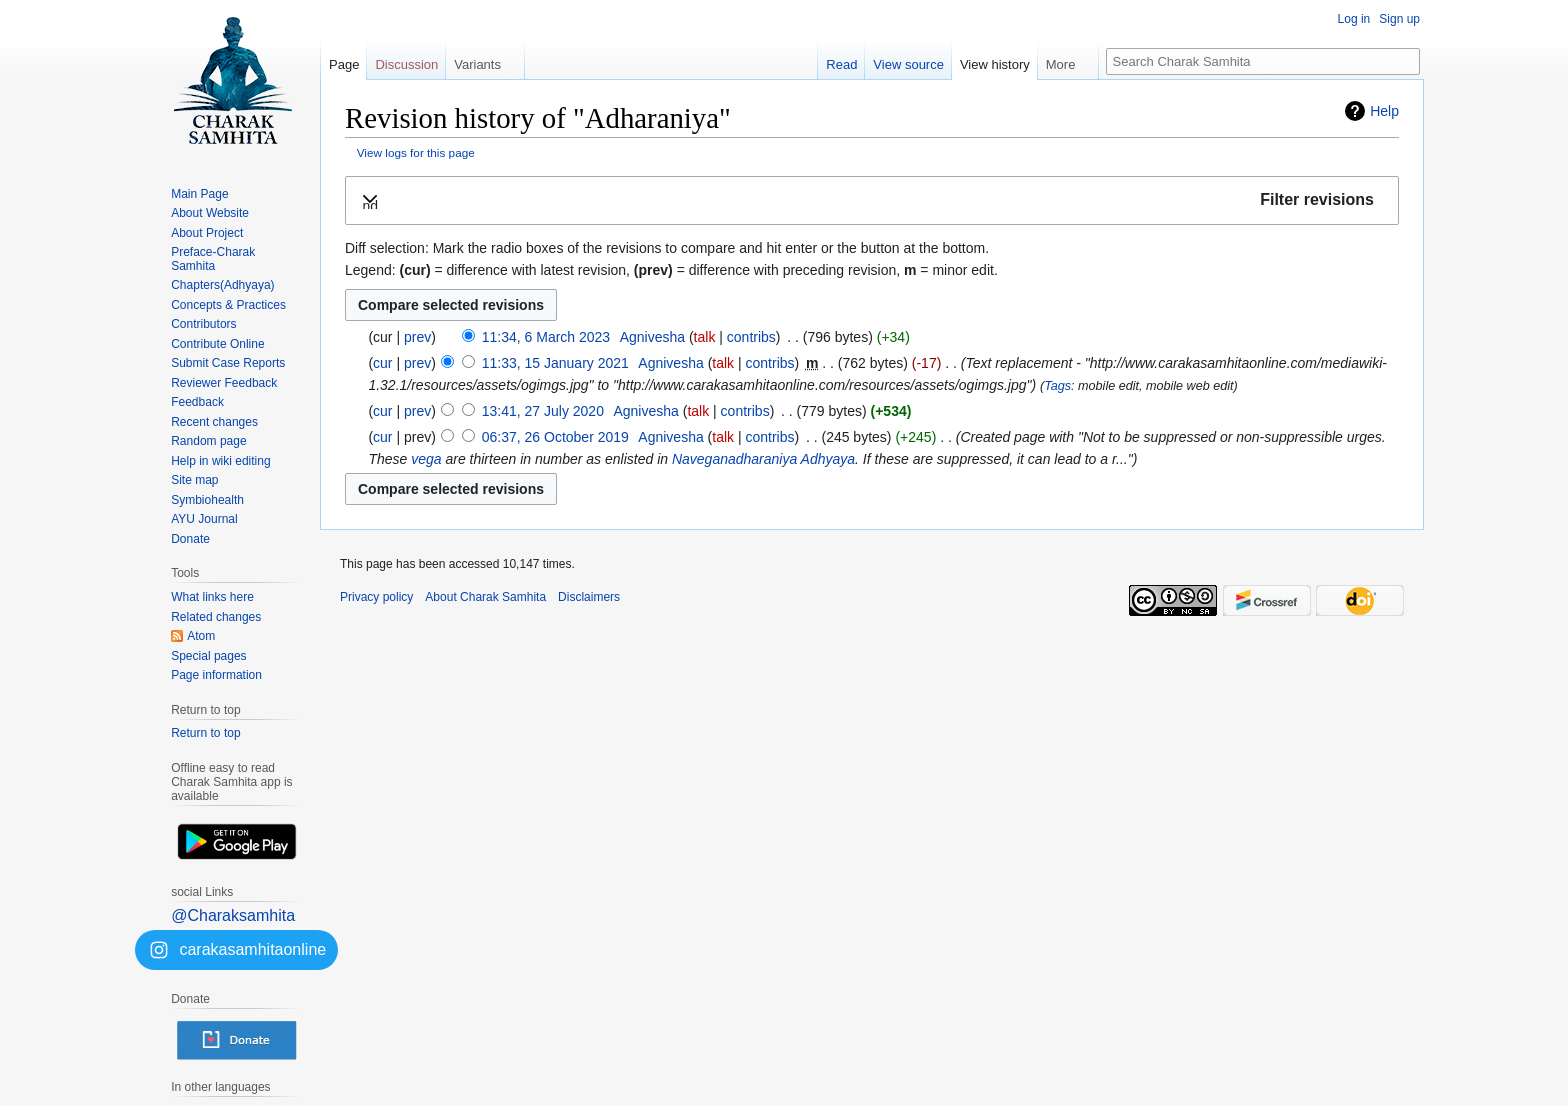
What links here (212, 597)
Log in (1354, 19)
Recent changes (214, 422)
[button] (872, 200)
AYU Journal (204, 519)
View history (995, 64)
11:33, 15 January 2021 (555, 363)
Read (841, 64)
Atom (201, 636)
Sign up (1399, 19)
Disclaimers (589, 597)
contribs (751, 337)
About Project (207, 233)
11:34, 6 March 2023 (546, 337)
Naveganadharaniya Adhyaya (763, 459)
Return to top (205, 733)
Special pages (208, 656)
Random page (208, 441)
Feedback (197, 402)
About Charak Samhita (485, 597)
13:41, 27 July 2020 (543, 411)
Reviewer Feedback (224, 383)
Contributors (203, 324)
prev (417, 337)
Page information (216, 675)
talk (705, 337)
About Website (210, 213)
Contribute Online (217, 344)
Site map (194, 480)
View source (908, 64)
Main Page (199, 194)
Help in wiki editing (220, 461)
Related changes (216, 617)
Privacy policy (376, 597)
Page (344, 64)
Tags (1057, 386)
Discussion (406, 64)
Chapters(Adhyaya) (222, 285)
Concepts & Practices (228, 305)
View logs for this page (416, 152)
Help (1384, 111)
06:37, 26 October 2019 (555, 437)
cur (382, 363)
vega (426, 459)
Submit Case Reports (228, 363)
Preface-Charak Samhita (213, 259)
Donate (190, 539)
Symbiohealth (207, 500)
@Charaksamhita (233, 915)
